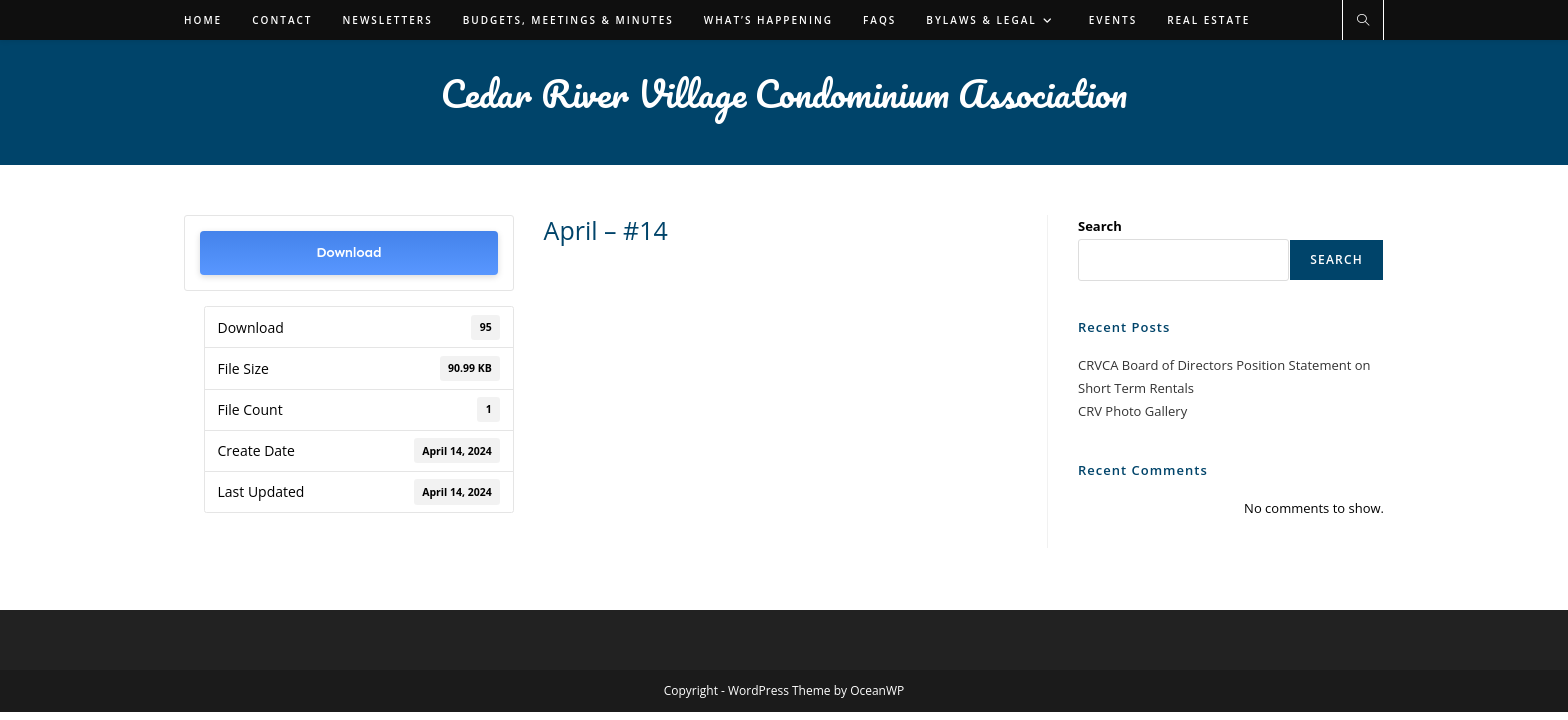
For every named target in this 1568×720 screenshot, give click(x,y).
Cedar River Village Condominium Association (784, 93)
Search (1100, 226)
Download (348, 252)
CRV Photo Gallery (1132, 411)
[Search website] (1363, 21)
